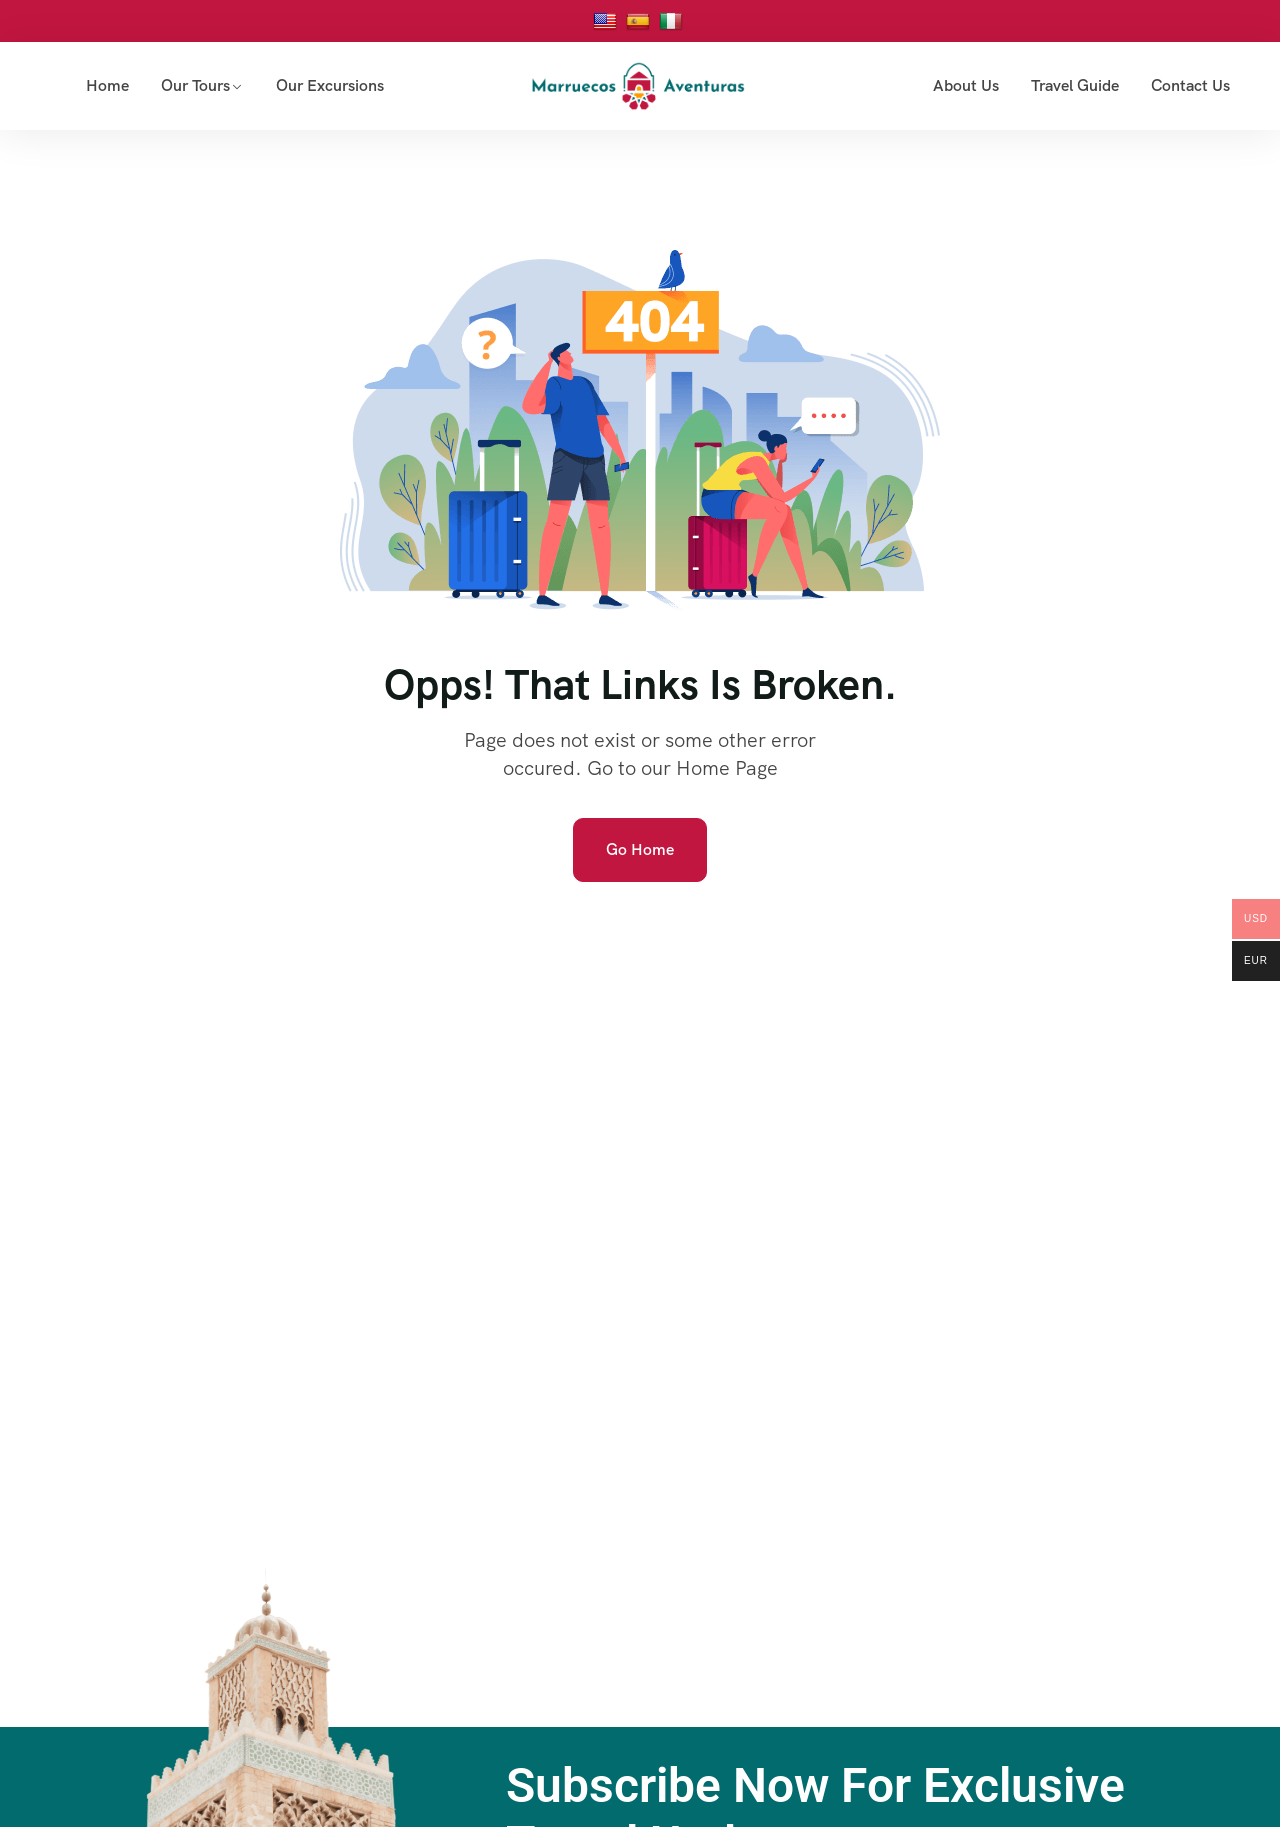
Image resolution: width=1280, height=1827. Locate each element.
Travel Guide (1075, 85)
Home (107, 85)
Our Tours (195, 85)
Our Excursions (330, 85)
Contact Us (1190, 85)
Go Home (640, 849)
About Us (966, 85)
